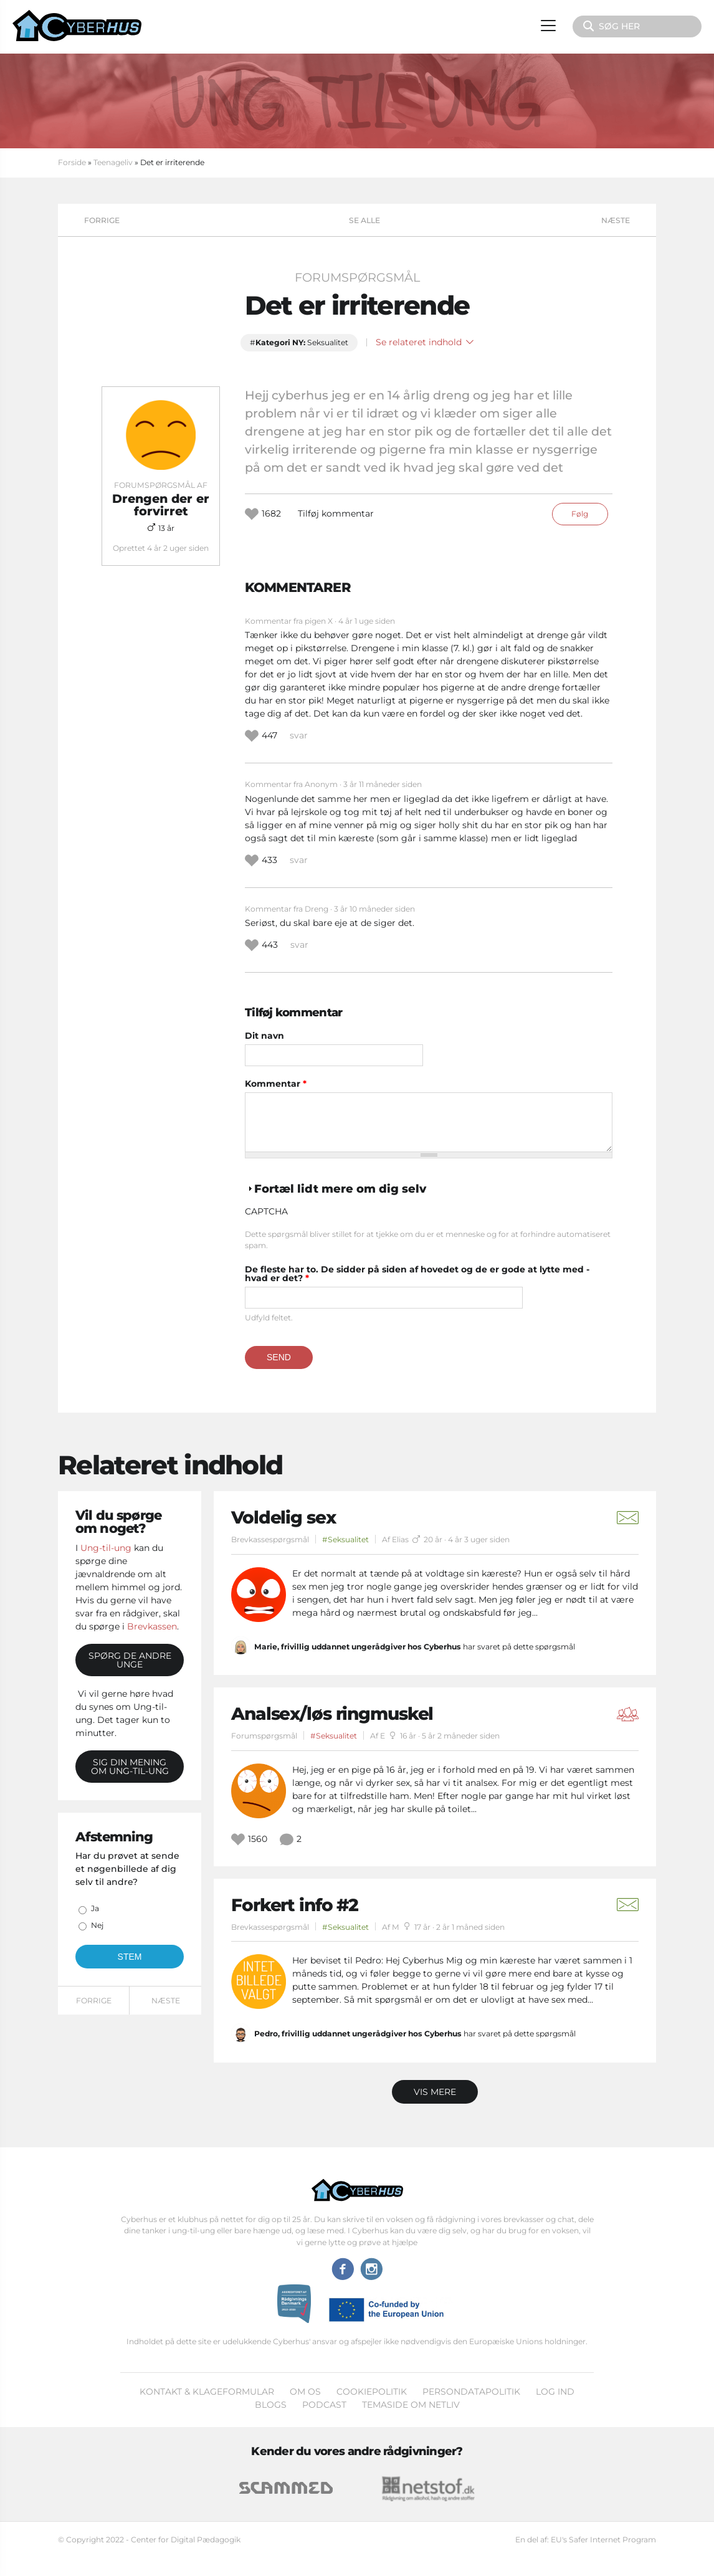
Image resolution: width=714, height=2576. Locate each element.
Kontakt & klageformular (207, 2391)
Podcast (324, 2404)
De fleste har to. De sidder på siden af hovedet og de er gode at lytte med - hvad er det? (417, 1273)
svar (299, 735)
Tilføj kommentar (336, 513)
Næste (615, 220)
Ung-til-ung (105, 1547)
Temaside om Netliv (411, 2404)
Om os (305, 2391)
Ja (95, 1908)
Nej (97, 1925)
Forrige (102, 220)
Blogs (271, 2404)
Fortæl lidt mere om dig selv (340, 1188)
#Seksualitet (345, 1539)
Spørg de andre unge (129, 1660)
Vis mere (435, 2091)
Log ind (555, 2391)
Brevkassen (152, 1626)
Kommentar (276, 1083)
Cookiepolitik (371, 2391)
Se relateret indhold (425, 342)
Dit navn (264, 1035)
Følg (579, 513)
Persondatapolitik (471, 2391)
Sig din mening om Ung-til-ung (130, 1767)
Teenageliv (113, 162)
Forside (72, 162)
